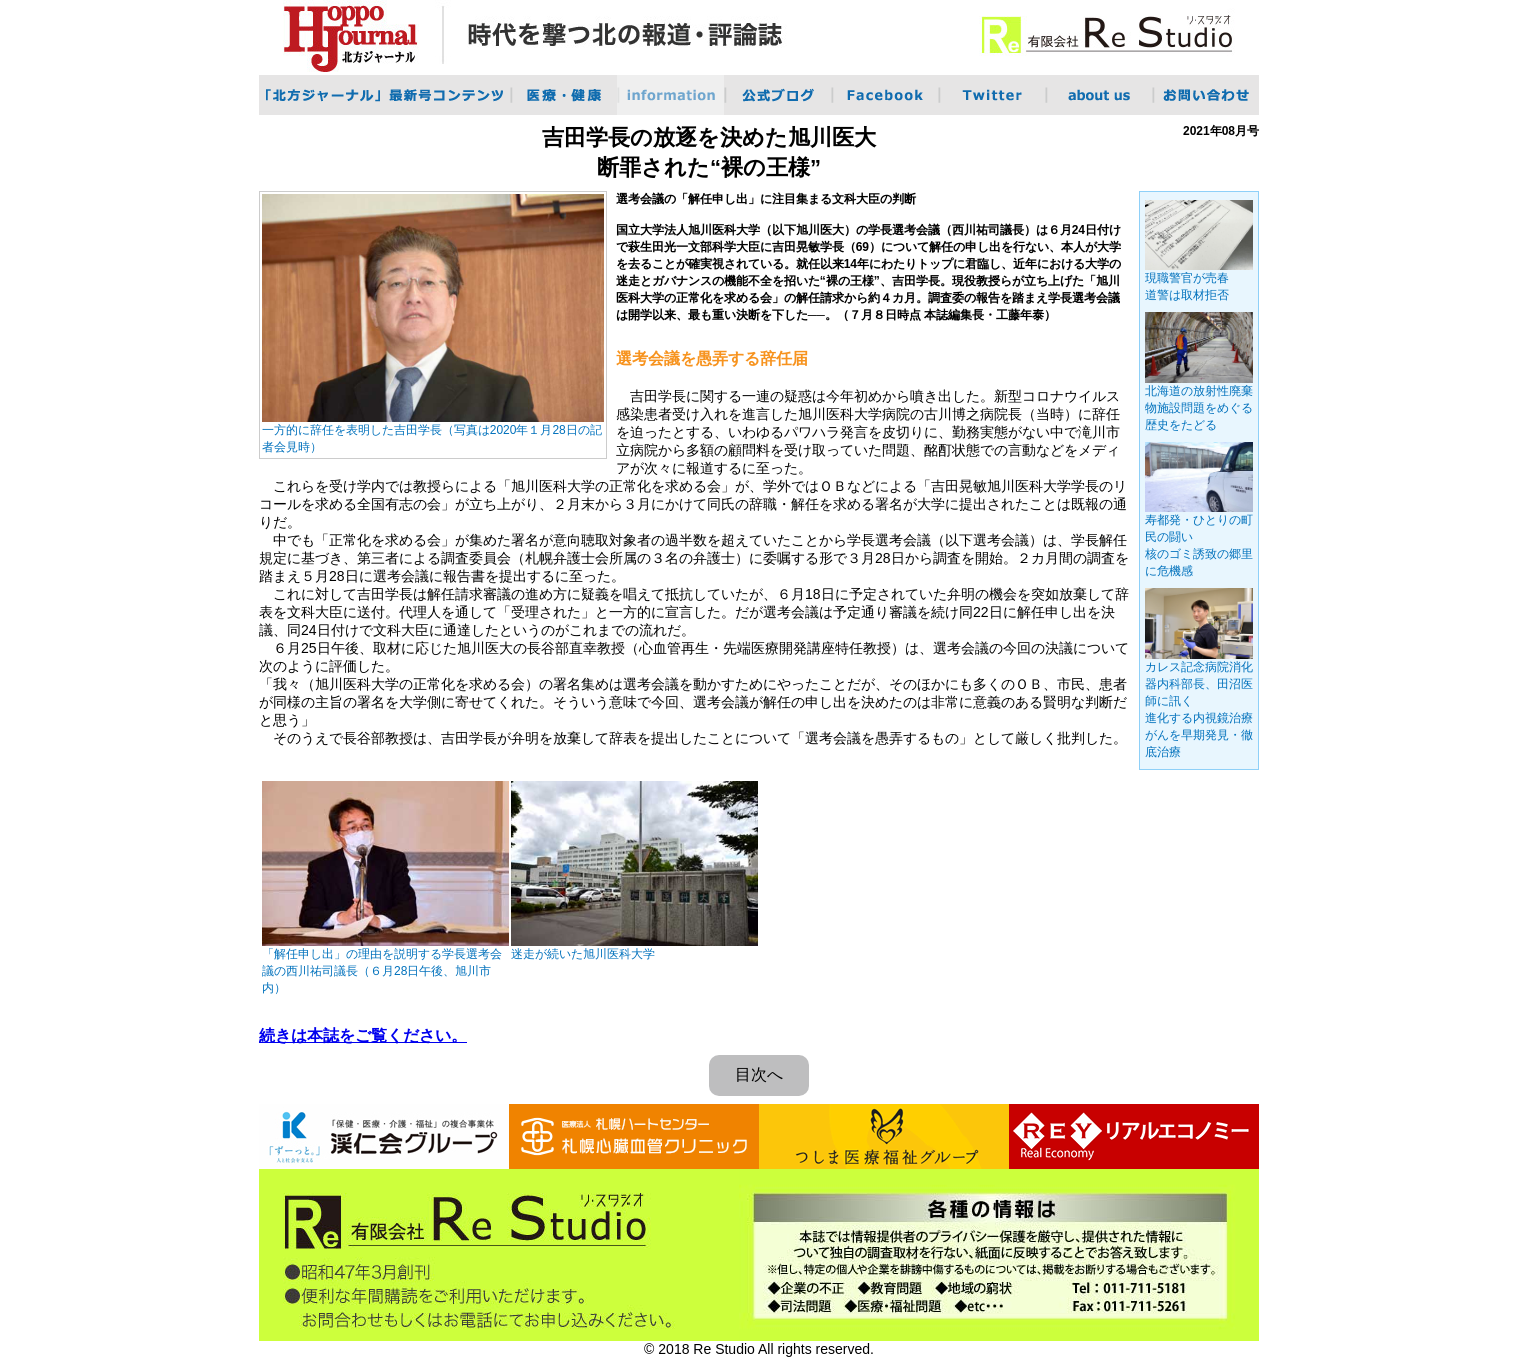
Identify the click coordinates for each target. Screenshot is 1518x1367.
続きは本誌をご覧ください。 (363, 1035)
